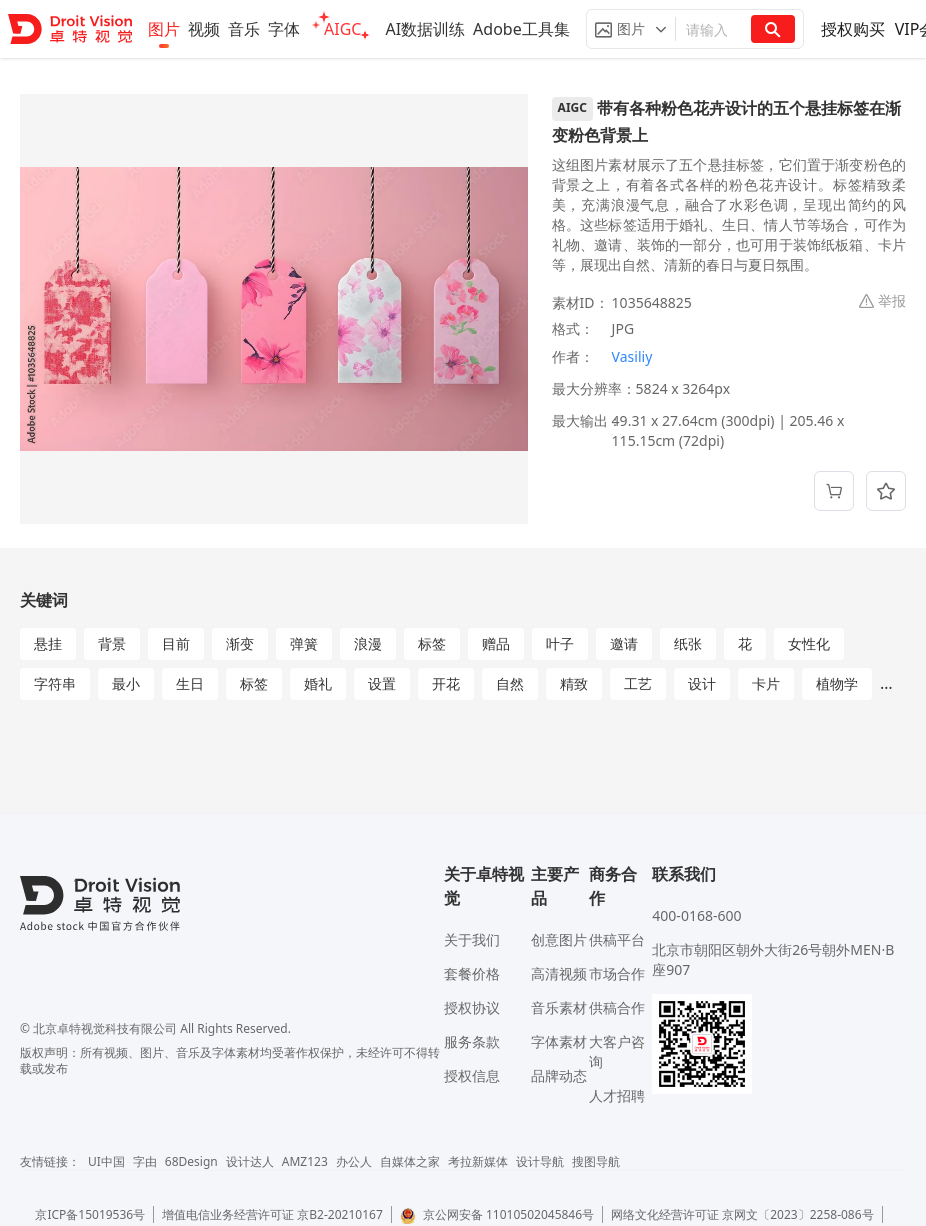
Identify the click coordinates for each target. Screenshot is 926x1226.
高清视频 (559, 973)
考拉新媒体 (478, 1161)
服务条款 (472, 1041)
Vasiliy (632, 356)
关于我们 (472, 939)
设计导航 (540, 1161)
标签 (432, 643)
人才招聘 (617, 1095)
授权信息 (472, 1075)
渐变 (240, 643)
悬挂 (48, 643)
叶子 (560, 643)
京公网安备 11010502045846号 (497, 1214)
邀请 (624, 643)
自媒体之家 (410, 1161)
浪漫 (368, 643)
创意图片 (559, 939)
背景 (112, 643)
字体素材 (559, 1041)
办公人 (354, 1161)
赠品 (496, 643)
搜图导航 (596, 1161)
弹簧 (304, 643)
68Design (191, 1161)
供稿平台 (617, 939)
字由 (145, 1161)
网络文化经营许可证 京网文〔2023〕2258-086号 (742, 1214)
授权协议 (472, 1007)
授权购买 (853, 29)
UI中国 (106, 1161)
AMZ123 (305, 1161)
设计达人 (250, 1161)
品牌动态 (559, 1075)
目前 (176, 643)
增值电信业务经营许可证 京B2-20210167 (272, 1214)
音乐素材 (559, 1007)
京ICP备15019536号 (90, 1214)
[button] (631, 29)
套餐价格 (472, 973)
